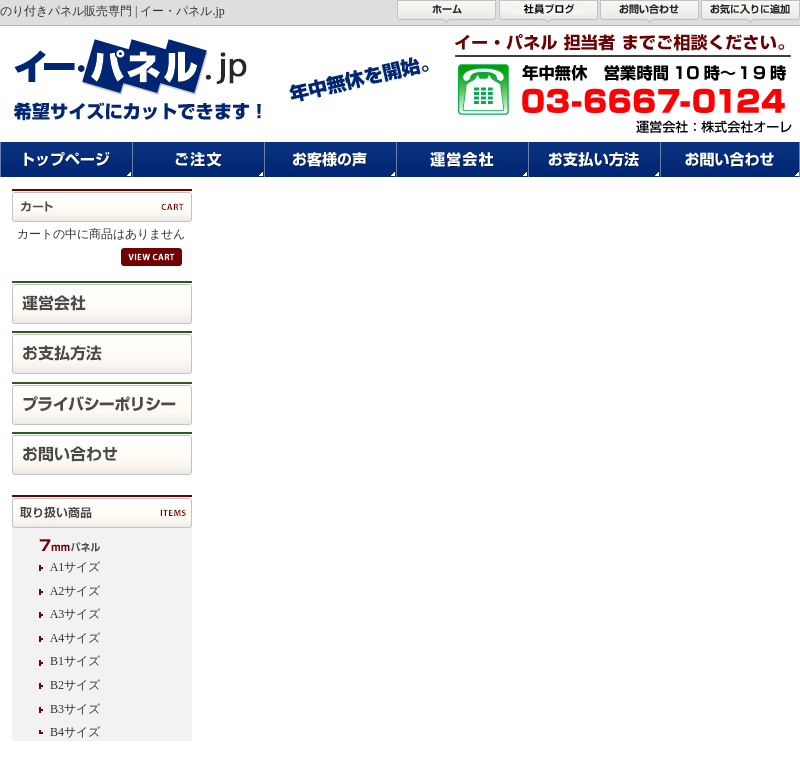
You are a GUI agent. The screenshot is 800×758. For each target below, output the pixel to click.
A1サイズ (75, 567)
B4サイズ (75, 732)
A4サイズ (75, 638)
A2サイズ (75, 591)
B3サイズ (75, 709)
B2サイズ (75, 685)
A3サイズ (75, 614)
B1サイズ (75, 661)
